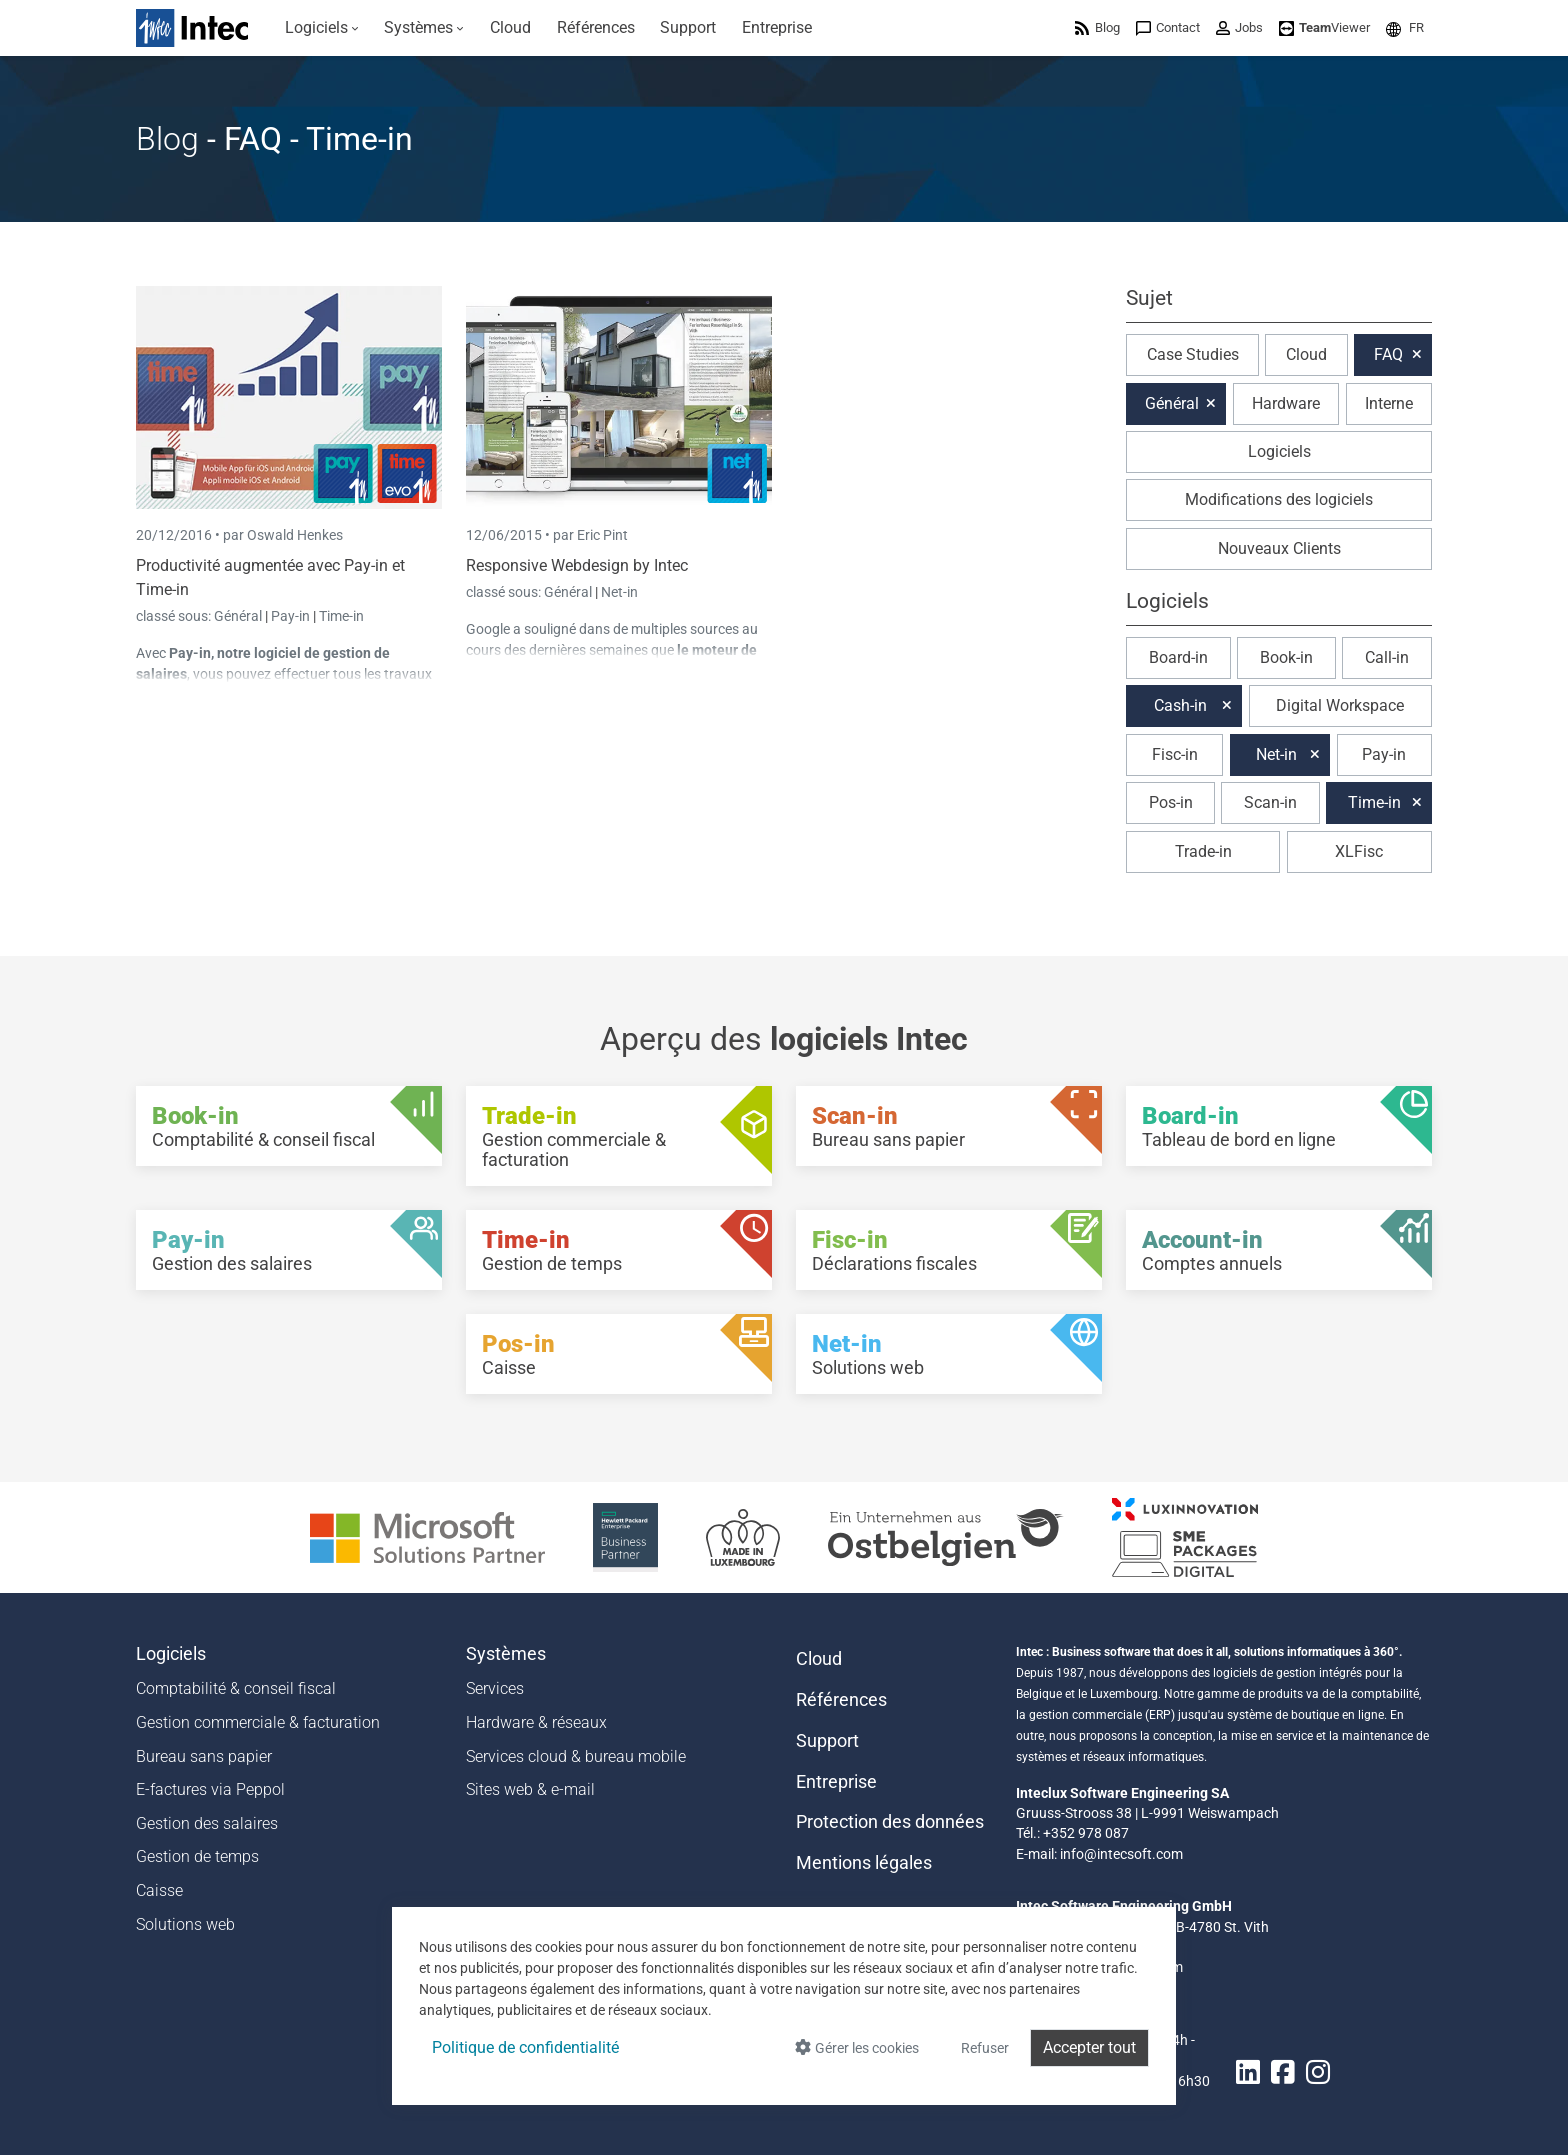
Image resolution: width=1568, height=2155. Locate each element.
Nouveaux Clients (1279, 548)
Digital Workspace (1340, 705)
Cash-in (1180, 705)
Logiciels (1279, 451)
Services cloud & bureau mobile (576, 1756)
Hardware (1286, 403)
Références (841, 1700)
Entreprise (836, 1782)
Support (827, 1741)
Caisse (159, 1890)
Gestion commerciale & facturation (258, 1722)
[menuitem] (322, 28)
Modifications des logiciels (1279, 499)
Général (239, 616)
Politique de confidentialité (525, 2047)
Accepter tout (1089, 2047)
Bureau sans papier (204, 1756)
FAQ (1388, 354)
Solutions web (185, 1924)
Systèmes (506, 1654)
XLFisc (1359, 851)
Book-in (1286, 657)
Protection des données (890, 1822)
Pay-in (290, 616)
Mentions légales (864, 1863)
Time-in (341, 616)
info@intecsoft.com (1121, 1854)
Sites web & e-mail (530, 1789)
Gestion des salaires (207, 1823)
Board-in (1178, 657)
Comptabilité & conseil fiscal (236, 1688)
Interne (1389, 403)
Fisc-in (1175, 754)
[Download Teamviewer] (1324, 27)
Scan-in (1270, 802)
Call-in (1387, 657)
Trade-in (1203, 851)
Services (495, 1688)
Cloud (1306, 354)
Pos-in (1171, 802)
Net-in (619, 592)
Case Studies (1193, 354)
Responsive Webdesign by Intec (577, 565)
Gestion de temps (197, 1856)
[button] (1405, 27)
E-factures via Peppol (210, 1789)
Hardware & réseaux (536, 1722)
